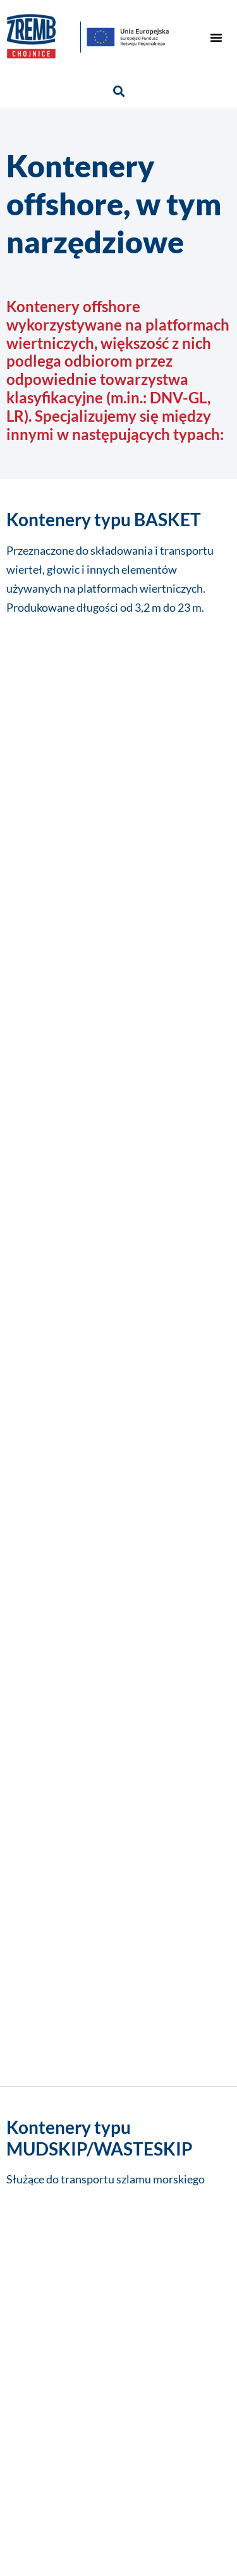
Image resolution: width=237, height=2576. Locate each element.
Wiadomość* (46, 1729)
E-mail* (29, 1675)
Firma (25, 1620)
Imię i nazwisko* (59, 1566)
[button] (216, 37)
